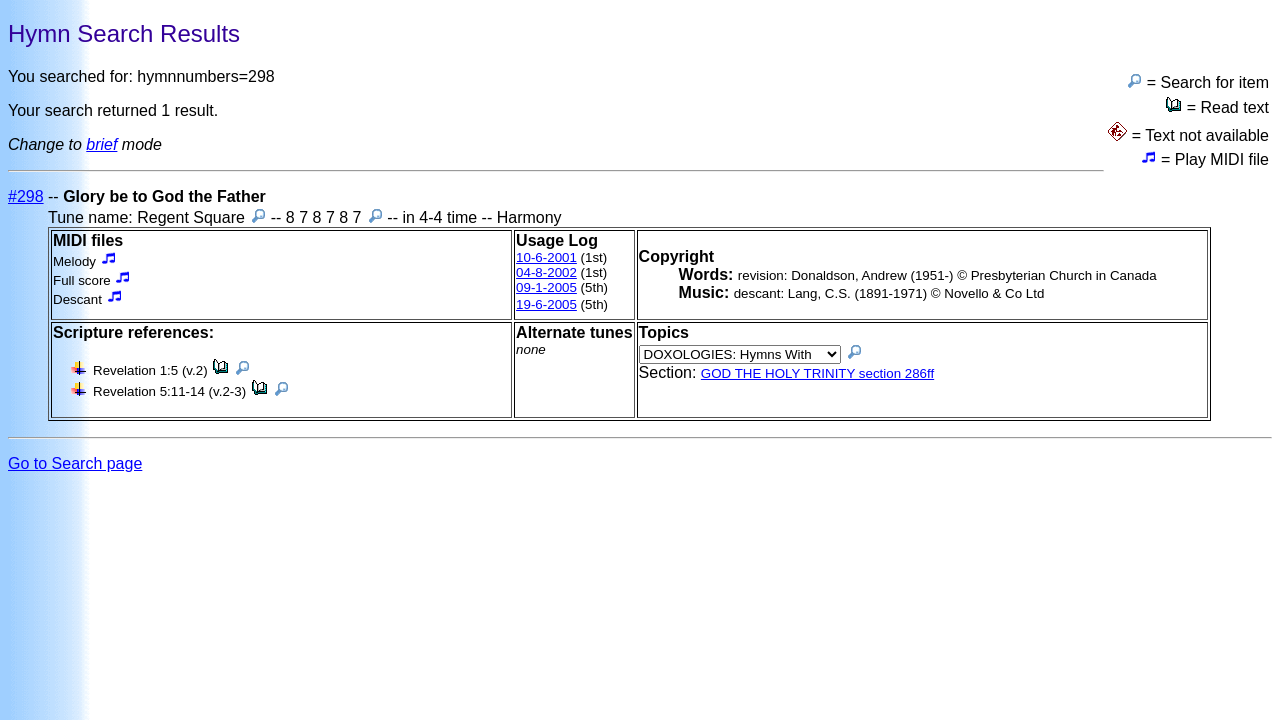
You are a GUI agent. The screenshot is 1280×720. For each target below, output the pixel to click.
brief (101, 144)
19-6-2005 (546, 304)
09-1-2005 (546, 287)
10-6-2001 (546, 257)
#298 (26, 196)
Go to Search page (75, 463)
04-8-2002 (546, 272)
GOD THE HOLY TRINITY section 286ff (817, 373)
